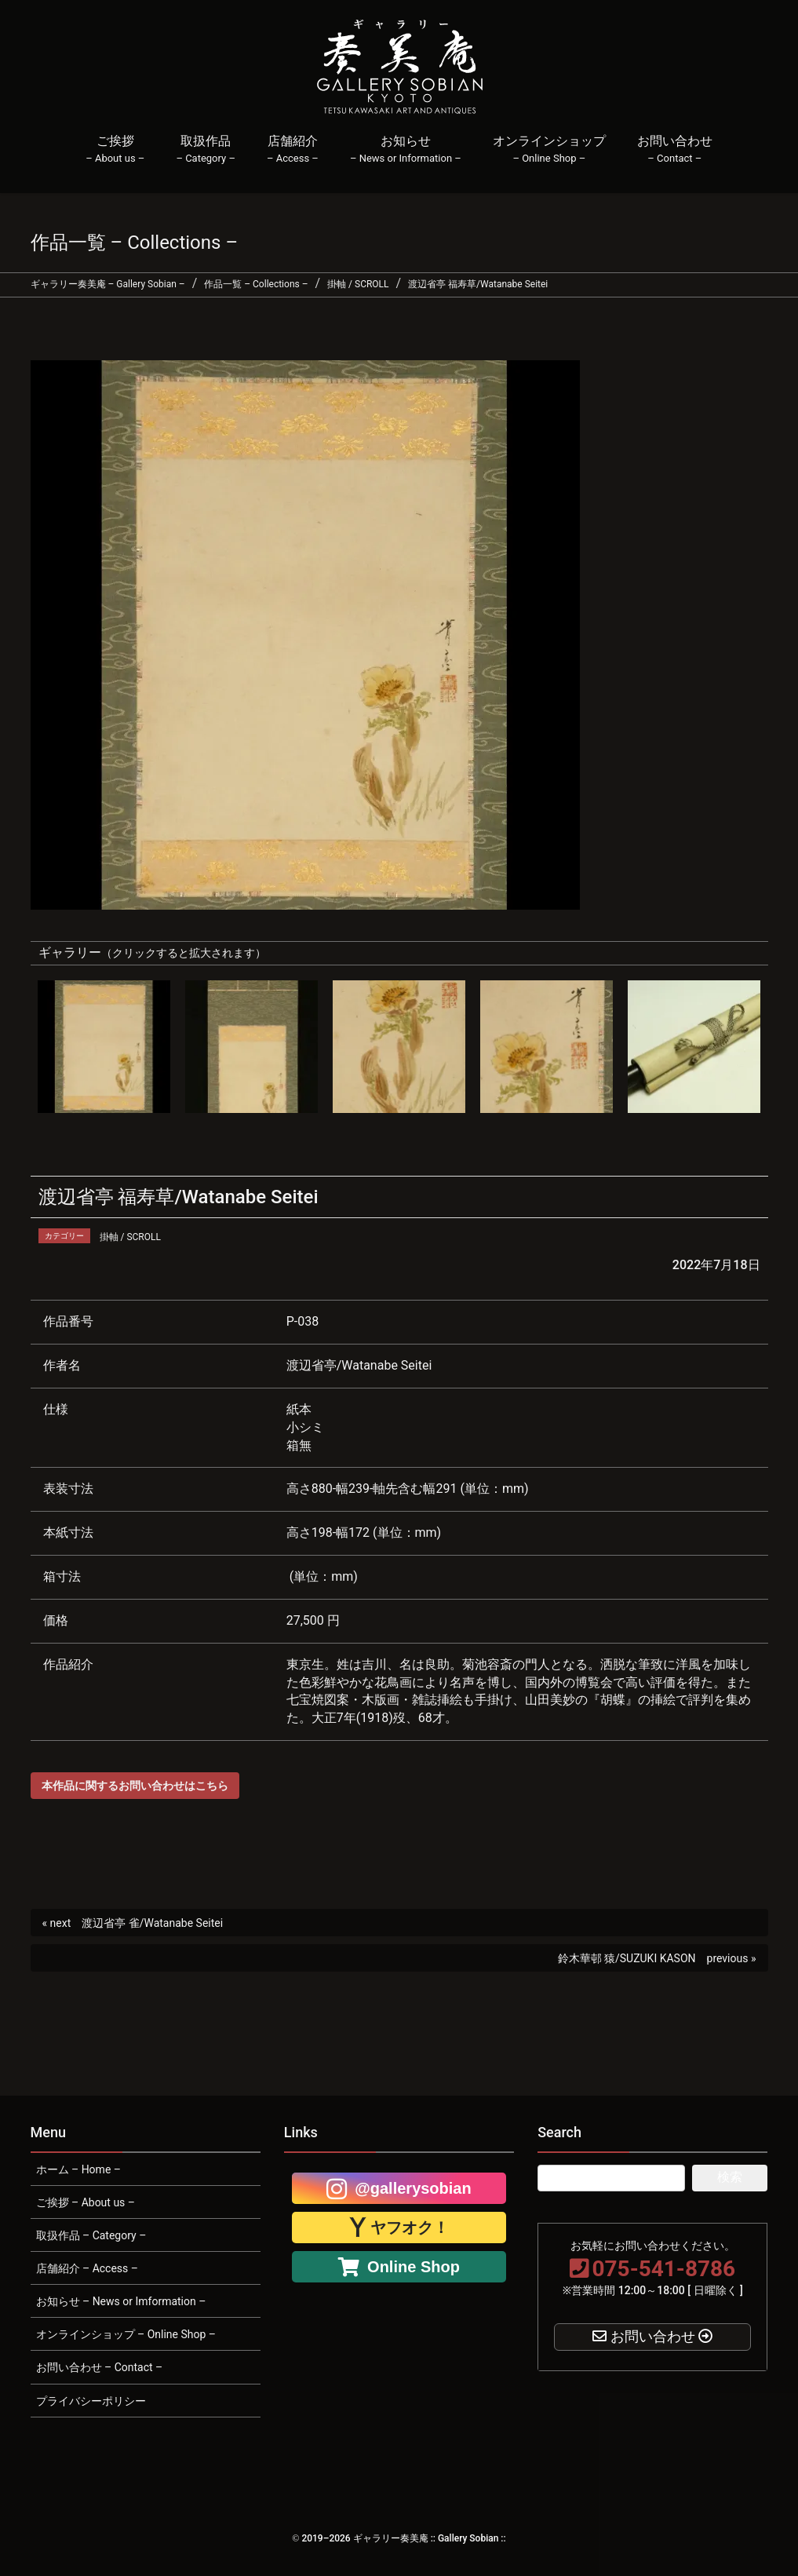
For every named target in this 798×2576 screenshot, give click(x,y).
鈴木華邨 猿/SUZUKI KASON (627, 1958)
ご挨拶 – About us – (86, 2202)
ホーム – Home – (78, 2169)
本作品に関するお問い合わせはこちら (135, 1785)
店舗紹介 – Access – (87, 2268)
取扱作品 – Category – (91, 2235)
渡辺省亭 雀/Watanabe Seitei (152, 1923)
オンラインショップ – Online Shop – (126, 2334)
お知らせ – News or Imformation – (121, 2301)
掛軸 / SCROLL (130, 1236)
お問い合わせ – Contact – (99, 2367)
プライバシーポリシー (91, 2401)
